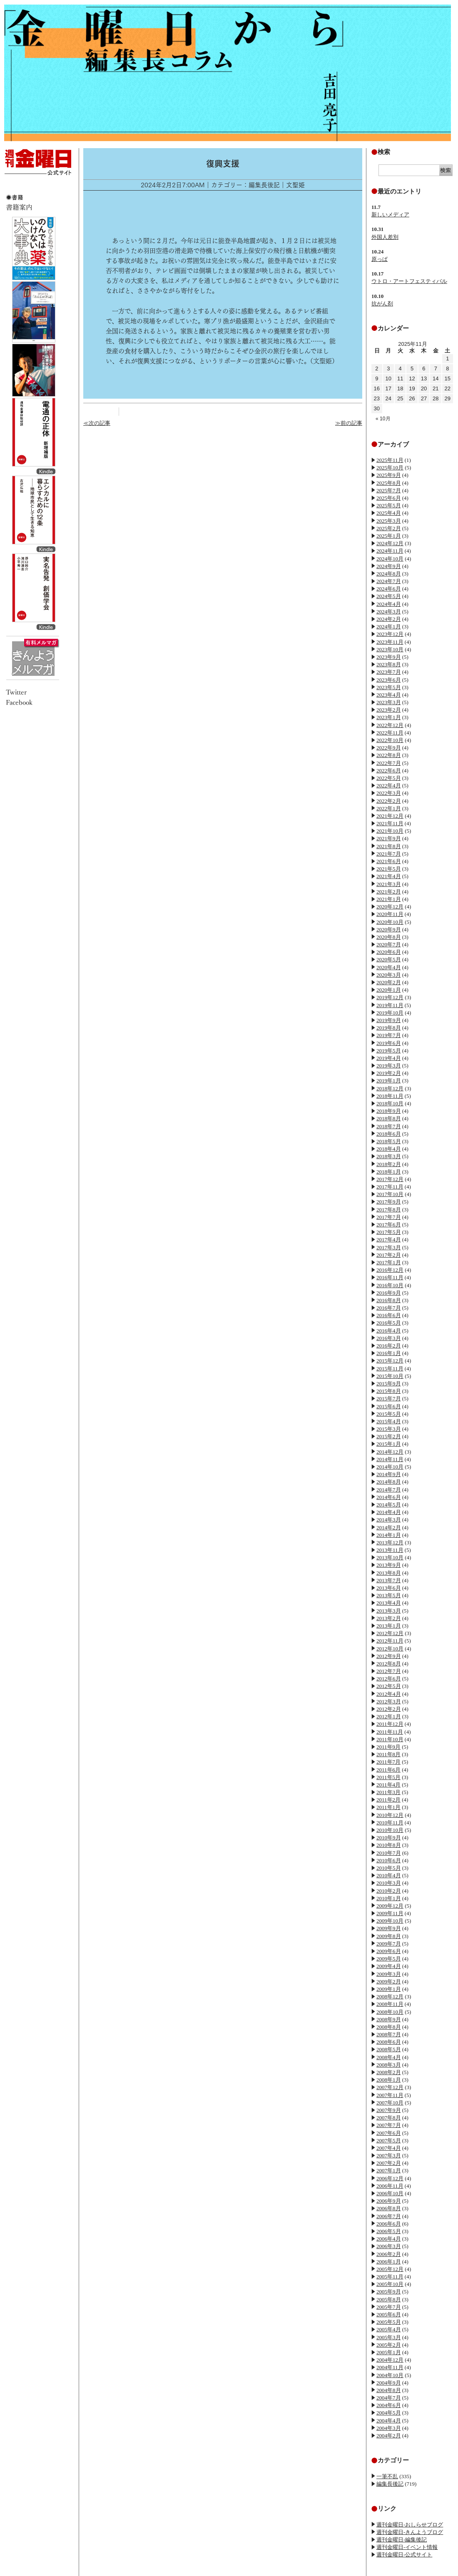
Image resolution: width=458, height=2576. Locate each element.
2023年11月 (389, 642)
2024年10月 (389, 559)
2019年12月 (389, 997)
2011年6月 (388, 1770)
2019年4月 (388, 1058)
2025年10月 (389, 467)
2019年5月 (388, 1050)
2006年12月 (389, 2178)
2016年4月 (388, 1331)
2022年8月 (388, 755)
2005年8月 (388, 2299)
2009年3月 (388, 1974)
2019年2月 (388, 1073)
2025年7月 (388, 490)
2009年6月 (388, 1951)
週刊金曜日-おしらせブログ (409, 2524)
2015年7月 (388, 1398)
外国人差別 (384, 237)
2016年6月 (388, 1315)
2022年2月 (388, 801)
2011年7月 (388, 1762)
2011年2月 (388, 1800)
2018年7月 (388, 1126)
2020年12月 (389, 906)
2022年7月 (388, 763)
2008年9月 (388, 2019)
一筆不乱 (387, 2476)
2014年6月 (388, 1497)
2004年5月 (388, 2413)
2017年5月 (388, 1232)
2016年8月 (388, 1300)
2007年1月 (388, 2170)
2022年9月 (388, 748)
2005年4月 (388, 2329)
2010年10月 (389, 1830)
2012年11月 (389, 1641)
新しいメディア (390, 214)
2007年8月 (388, 2117)
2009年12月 (389, 1906)
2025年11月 (389, 460)
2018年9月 (388, 1111)
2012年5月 (388, 1686)
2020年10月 (389, 922)
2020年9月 (388, 929)
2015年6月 (388, 1406)
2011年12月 (389, 1724)
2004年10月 (389, 2375)
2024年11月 (389, 551)
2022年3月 (388, 793)
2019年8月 (388, 1028)
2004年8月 (388, 2390)
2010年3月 (388, 1883)
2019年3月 (388, 1065)
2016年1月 (388, 1353)
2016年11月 (389, 1277)
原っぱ (379, 259)
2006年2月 (388, 2254)
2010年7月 (388, 1853)
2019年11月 (389, 1005)
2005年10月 (389, 2284)
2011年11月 (389, 1732)
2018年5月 (388, 1141)
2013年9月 (388, 1565)
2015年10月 (389, 1376)
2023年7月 (388, 672)
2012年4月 (388, 1694)
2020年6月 (388, 952)
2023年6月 (388, 680)
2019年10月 (389, 1013)
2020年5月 (388, 959)
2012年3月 (388, 1701)
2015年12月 (389, 1360)
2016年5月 (388, 1323)
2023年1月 (388, 717)
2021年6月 (388, 861)
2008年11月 (389, 2004)
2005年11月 (389, 2276)
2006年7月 (388, 2216)
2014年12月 (389, 1452)
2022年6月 (388, 770)
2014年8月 (388, 1482)
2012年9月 (388, 1656)
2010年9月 (388, 1837)
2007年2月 (388, 2163)
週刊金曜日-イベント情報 (407, 2547)
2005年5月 (388, 2322)
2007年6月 (388, 2133)
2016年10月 (389, 1285)
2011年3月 (388, 1792)
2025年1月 (388, 536)
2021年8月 (388, 846)
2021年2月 (388, 891)
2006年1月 (388, 2261)
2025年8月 (388, 483)
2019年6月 (388, 1043)
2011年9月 (388, 1747)
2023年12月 (389, 634)
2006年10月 (389, 2193)
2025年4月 (388, 513)
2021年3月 (388, 884)
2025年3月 (388, 521)
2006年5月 (388, 2231)
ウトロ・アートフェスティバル (409, 281)
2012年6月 (388, 1678)
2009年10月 (389, 1921)
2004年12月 (389, 2360)
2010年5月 (388, 1868)
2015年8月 (388, 1391)
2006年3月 (388, 2246)
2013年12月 (389, 1542)
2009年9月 (388, 1928)
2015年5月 (388, 1414)
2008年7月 (388, 2034)
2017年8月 (388, 1209)
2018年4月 (388, 1149)
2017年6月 (388, 1224)
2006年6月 (388, 2224)
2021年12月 (389, 816)
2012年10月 (389, 1648)
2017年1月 (388, 1262)
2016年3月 (388, 1338)
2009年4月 (388, 1966)
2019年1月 (388, 1080)
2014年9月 (388, 1474)
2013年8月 (388, 1573)
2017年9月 (388, 1202)
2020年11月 (389, 914)
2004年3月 (388, 2428)
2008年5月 (388, 2049)
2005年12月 (389, 2269)
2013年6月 (388, 1588)
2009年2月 (388, 1981)
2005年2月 (388, 2345)
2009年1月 (388, 1989)
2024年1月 (388, 626)
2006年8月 (388, 2208)
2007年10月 (389, 2103)
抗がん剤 (382, 303)
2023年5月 (388, 687)
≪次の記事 (96, 423)
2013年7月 (388, 1580)
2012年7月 (388, 1671)
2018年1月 (388, 1172)
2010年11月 (389, 1822)
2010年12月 (389, 1815)
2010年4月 (388, 1875)
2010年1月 (388, 1898)
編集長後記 (389, 2484)
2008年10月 (389, 2012)
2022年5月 (388, 778)
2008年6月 (388, 2042)
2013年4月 (388, 1603)
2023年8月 (388, 664)
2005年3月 (388, 2337)
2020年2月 (388, 982)
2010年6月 (388, 1860)
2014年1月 (388, 1535)
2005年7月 (388, 2307)
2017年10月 (389, 1194)
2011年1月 (388, 1807)
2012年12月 (389, 1633)
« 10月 (383, 419)
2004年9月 (388, 2383)
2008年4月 (388, 2057)
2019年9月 (388, 1020)
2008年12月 (389, 1996)
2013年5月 (388, 1595)
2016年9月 (388, 1293)
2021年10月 (389, 831)
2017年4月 (388, 1239)
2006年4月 (388, 2239)
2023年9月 (388, 657)
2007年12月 (389, 2087)
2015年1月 (388, 1444)
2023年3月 (388, 702)
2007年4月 (388, 2148)
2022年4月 (388, 785)
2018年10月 (389, 1103)
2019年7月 (388, 1035)
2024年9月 (388, 566)
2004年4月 (388, 2420)
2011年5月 (388, 1777)
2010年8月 (388, 1845)
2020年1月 (388, 990)
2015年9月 (388, 1383)
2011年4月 (388, 1785)
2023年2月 (388, 710)
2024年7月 (388, 581)
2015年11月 (389, 1368)
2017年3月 (388, 1247)
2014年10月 (389, 1467)
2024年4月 (388, 604)
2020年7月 (388, 944)
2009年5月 (388, 1959)
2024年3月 (388, 611)
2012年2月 (388, 1709)
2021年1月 (388, 899)
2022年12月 (389, 725)
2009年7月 (388, 1944)
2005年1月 (388, 2352)
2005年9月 (388, 2291)
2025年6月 (388, 498)
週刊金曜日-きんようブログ (409, 2532)
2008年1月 (388, 2080)
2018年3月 (388, 1156)
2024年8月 (388, 574)
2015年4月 (388, 1421)
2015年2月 (388, 1436)
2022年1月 (388, 808)
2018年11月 (389, 1096)
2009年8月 (388, 1936)
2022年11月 (389, 733)
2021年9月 (388, 838)
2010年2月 (388, 1891)
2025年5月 (388, 505)
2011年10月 (389, 1739)
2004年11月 (389, 2367)
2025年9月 (388, 475)
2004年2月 (388, 2435)
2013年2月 (388, 1618)
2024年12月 (389, 543)
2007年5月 (388, 2140)
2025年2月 (388, 528)
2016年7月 (388, 1308)
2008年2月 (388, 2072)
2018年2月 (388, 1164)
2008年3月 (388, 2065)
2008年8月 (388, 2027)
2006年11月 (389, 2186)
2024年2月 (388, 619)
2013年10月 (389, 1557)
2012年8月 (388, 1663)
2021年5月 (388, 869)
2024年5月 (388, 596)
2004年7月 (388, 2398)
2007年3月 (388, 2155)
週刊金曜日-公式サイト (404, 2554)
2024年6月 (388, 589)
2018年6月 (388, 1134)
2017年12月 (389, 1179)
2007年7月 (388, 2125)
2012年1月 (388, 1716)
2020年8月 (388, 937)
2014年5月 (388, 1504)
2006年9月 (388, 2201)
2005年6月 (388, 2314)
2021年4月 (388, 876)
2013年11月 (389, 1550)
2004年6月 (388, 2405)
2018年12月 (389, 1088)
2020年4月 (388, 967)
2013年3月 (388, 1611)
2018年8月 (388, 1118)
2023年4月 (388, 695)
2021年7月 (388, 854)
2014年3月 (388, 1519)
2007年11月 (389, 2095)
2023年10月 (389, 649)
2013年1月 (388, 1626)
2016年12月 (389, 1270)
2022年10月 (389, 740)
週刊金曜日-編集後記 (401, 2539)
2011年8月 (388, 1754)
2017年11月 (389, 1187)
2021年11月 (389, 823)
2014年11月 (389, 1459)
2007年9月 (388, 2110)
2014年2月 (388, 1527)
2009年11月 (389, 1913)
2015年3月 (388, 1429)
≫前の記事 (348, 423)
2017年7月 (388, 1217)
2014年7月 (388, 1490)
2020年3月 (388, 975)
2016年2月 (388, 1346)
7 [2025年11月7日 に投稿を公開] (435, 368)
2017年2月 (388, 1255)
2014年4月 (388, 1512)
